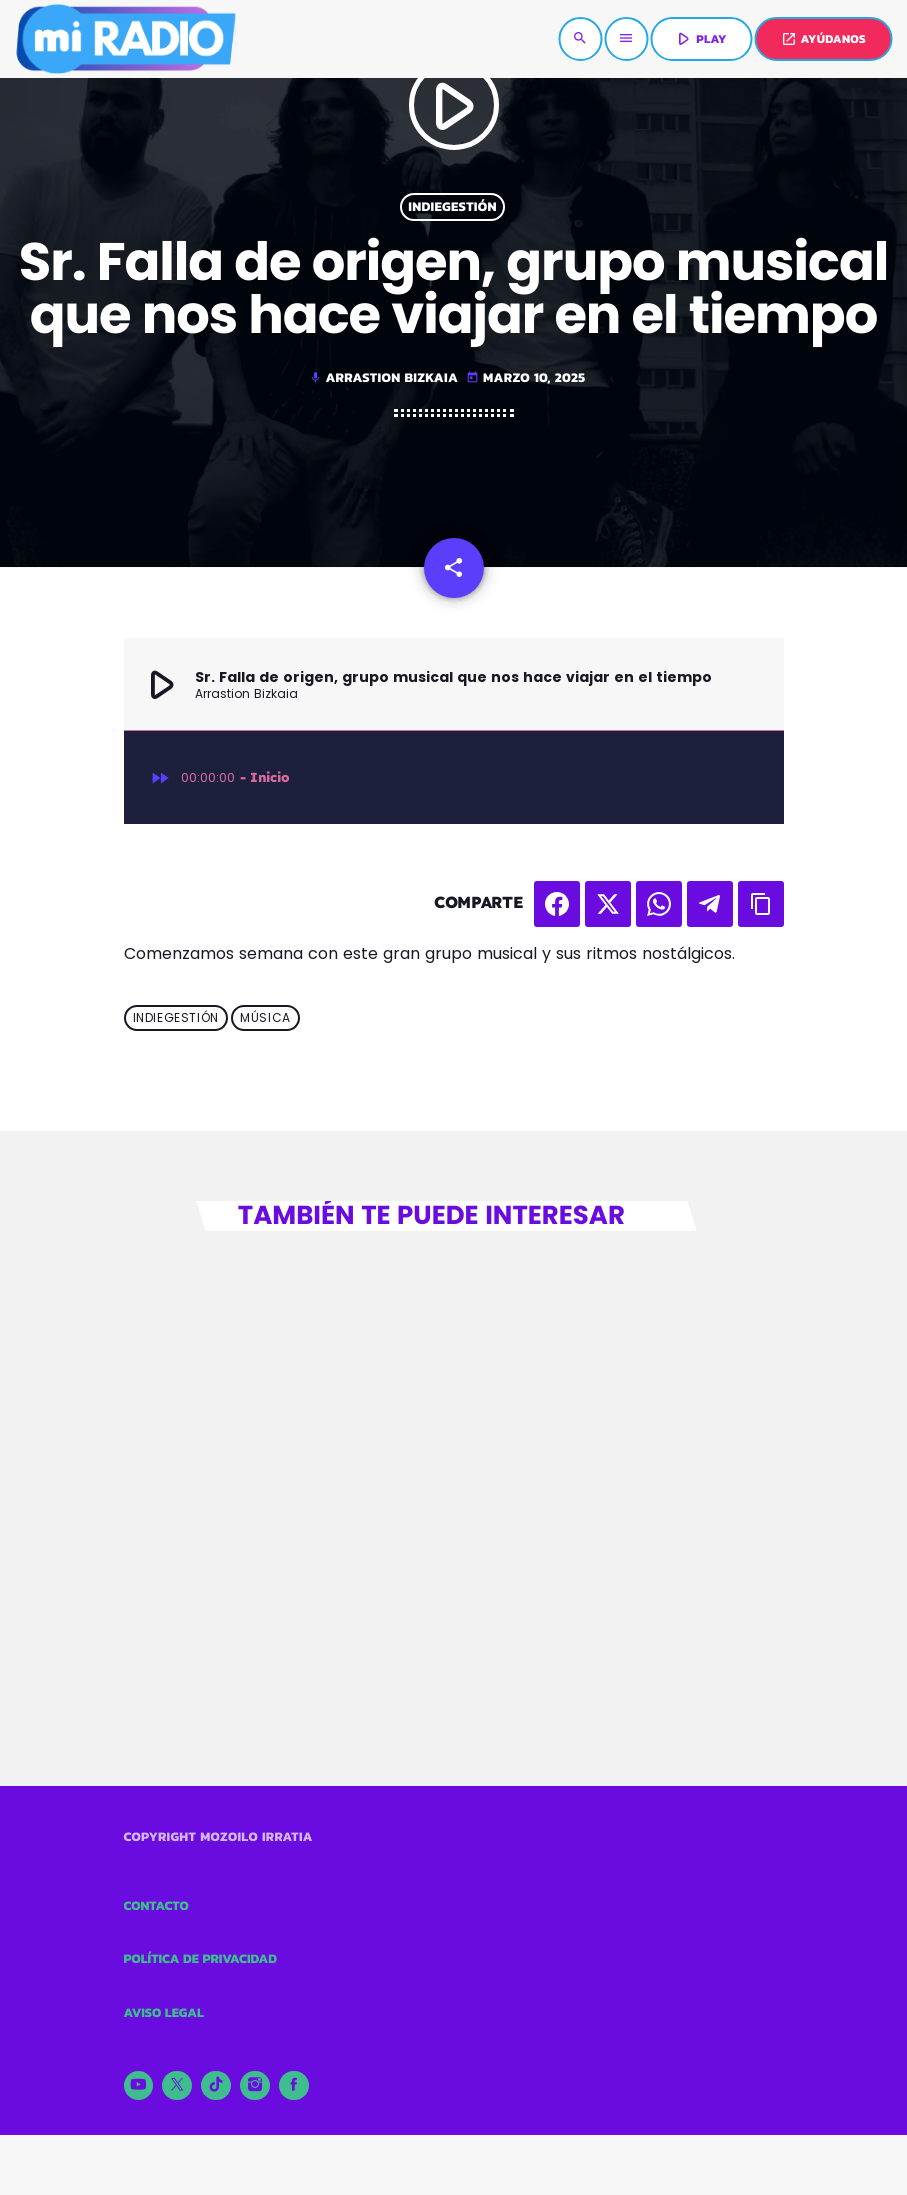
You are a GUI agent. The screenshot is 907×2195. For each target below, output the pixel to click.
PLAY (699, 39)
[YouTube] (139, 2086)
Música (265, 1017)
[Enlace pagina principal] (125, 39)
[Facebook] (294, 2086)
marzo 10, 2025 (525, 378)
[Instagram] (255, 2086)
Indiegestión (452, 207)
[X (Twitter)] (177, 2086)
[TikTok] (216, 2086)
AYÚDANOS (823, 39)
